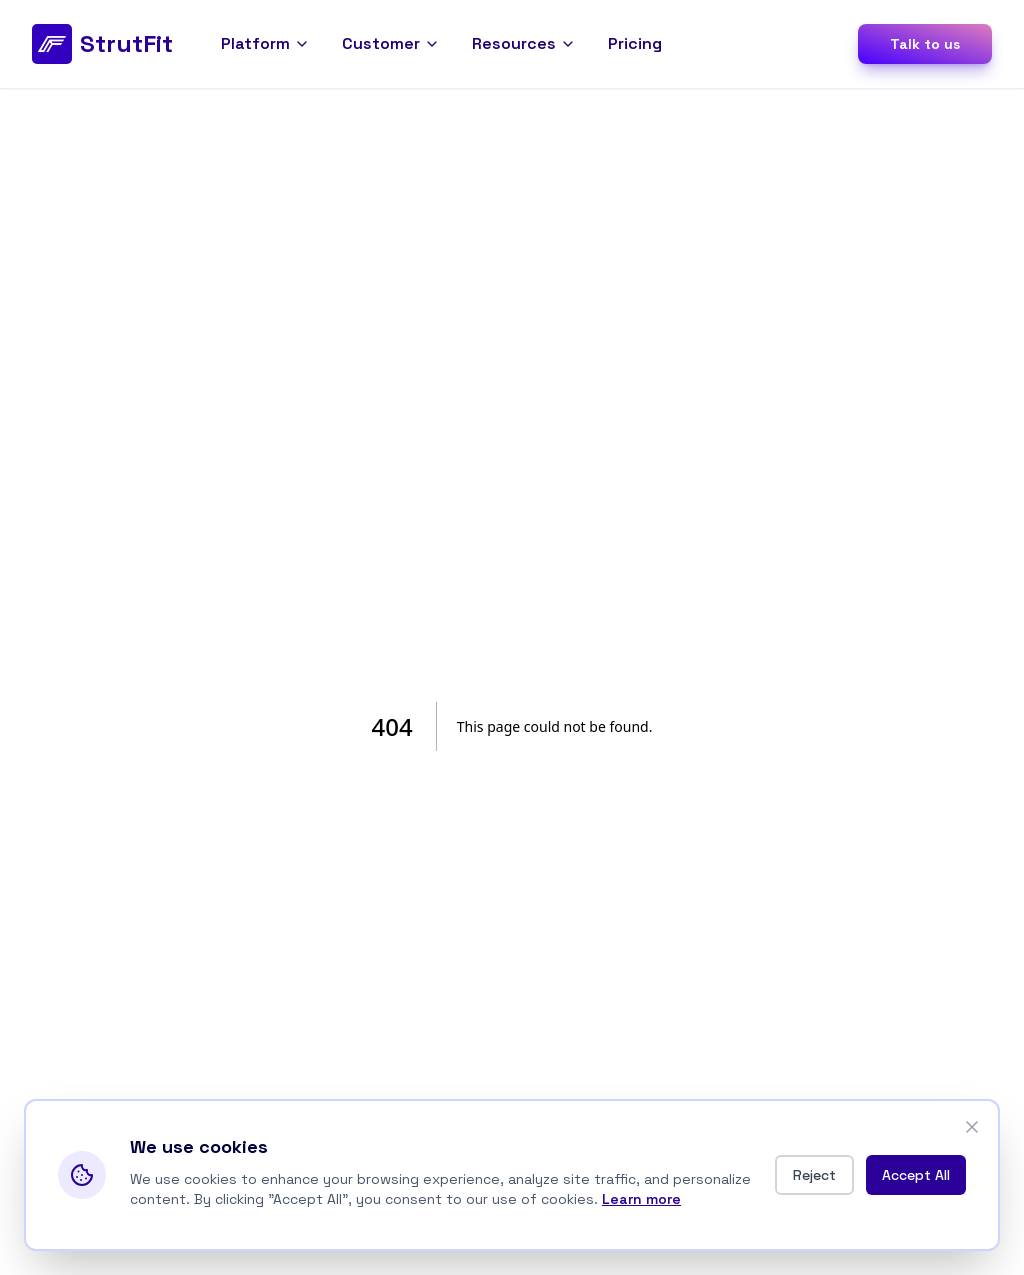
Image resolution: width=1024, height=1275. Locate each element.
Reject (814, 1175)
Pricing (635, 43)
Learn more (641, 1199)
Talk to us (925, 44)
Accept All (916, 1175)
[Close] (972, 1127)
